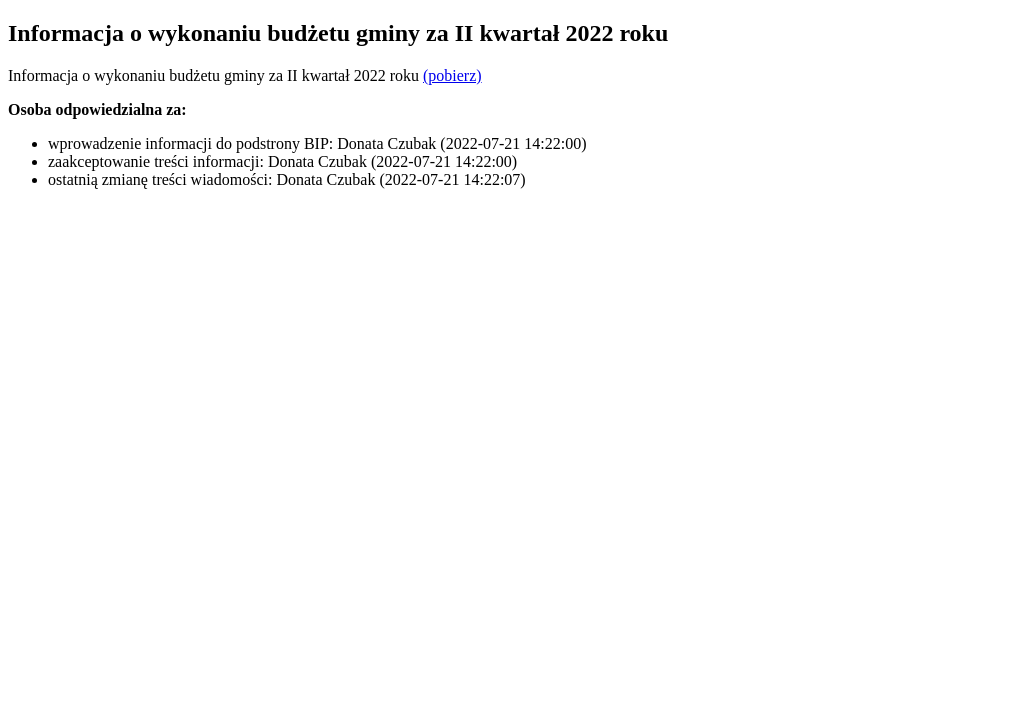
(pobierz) (452, 75)
